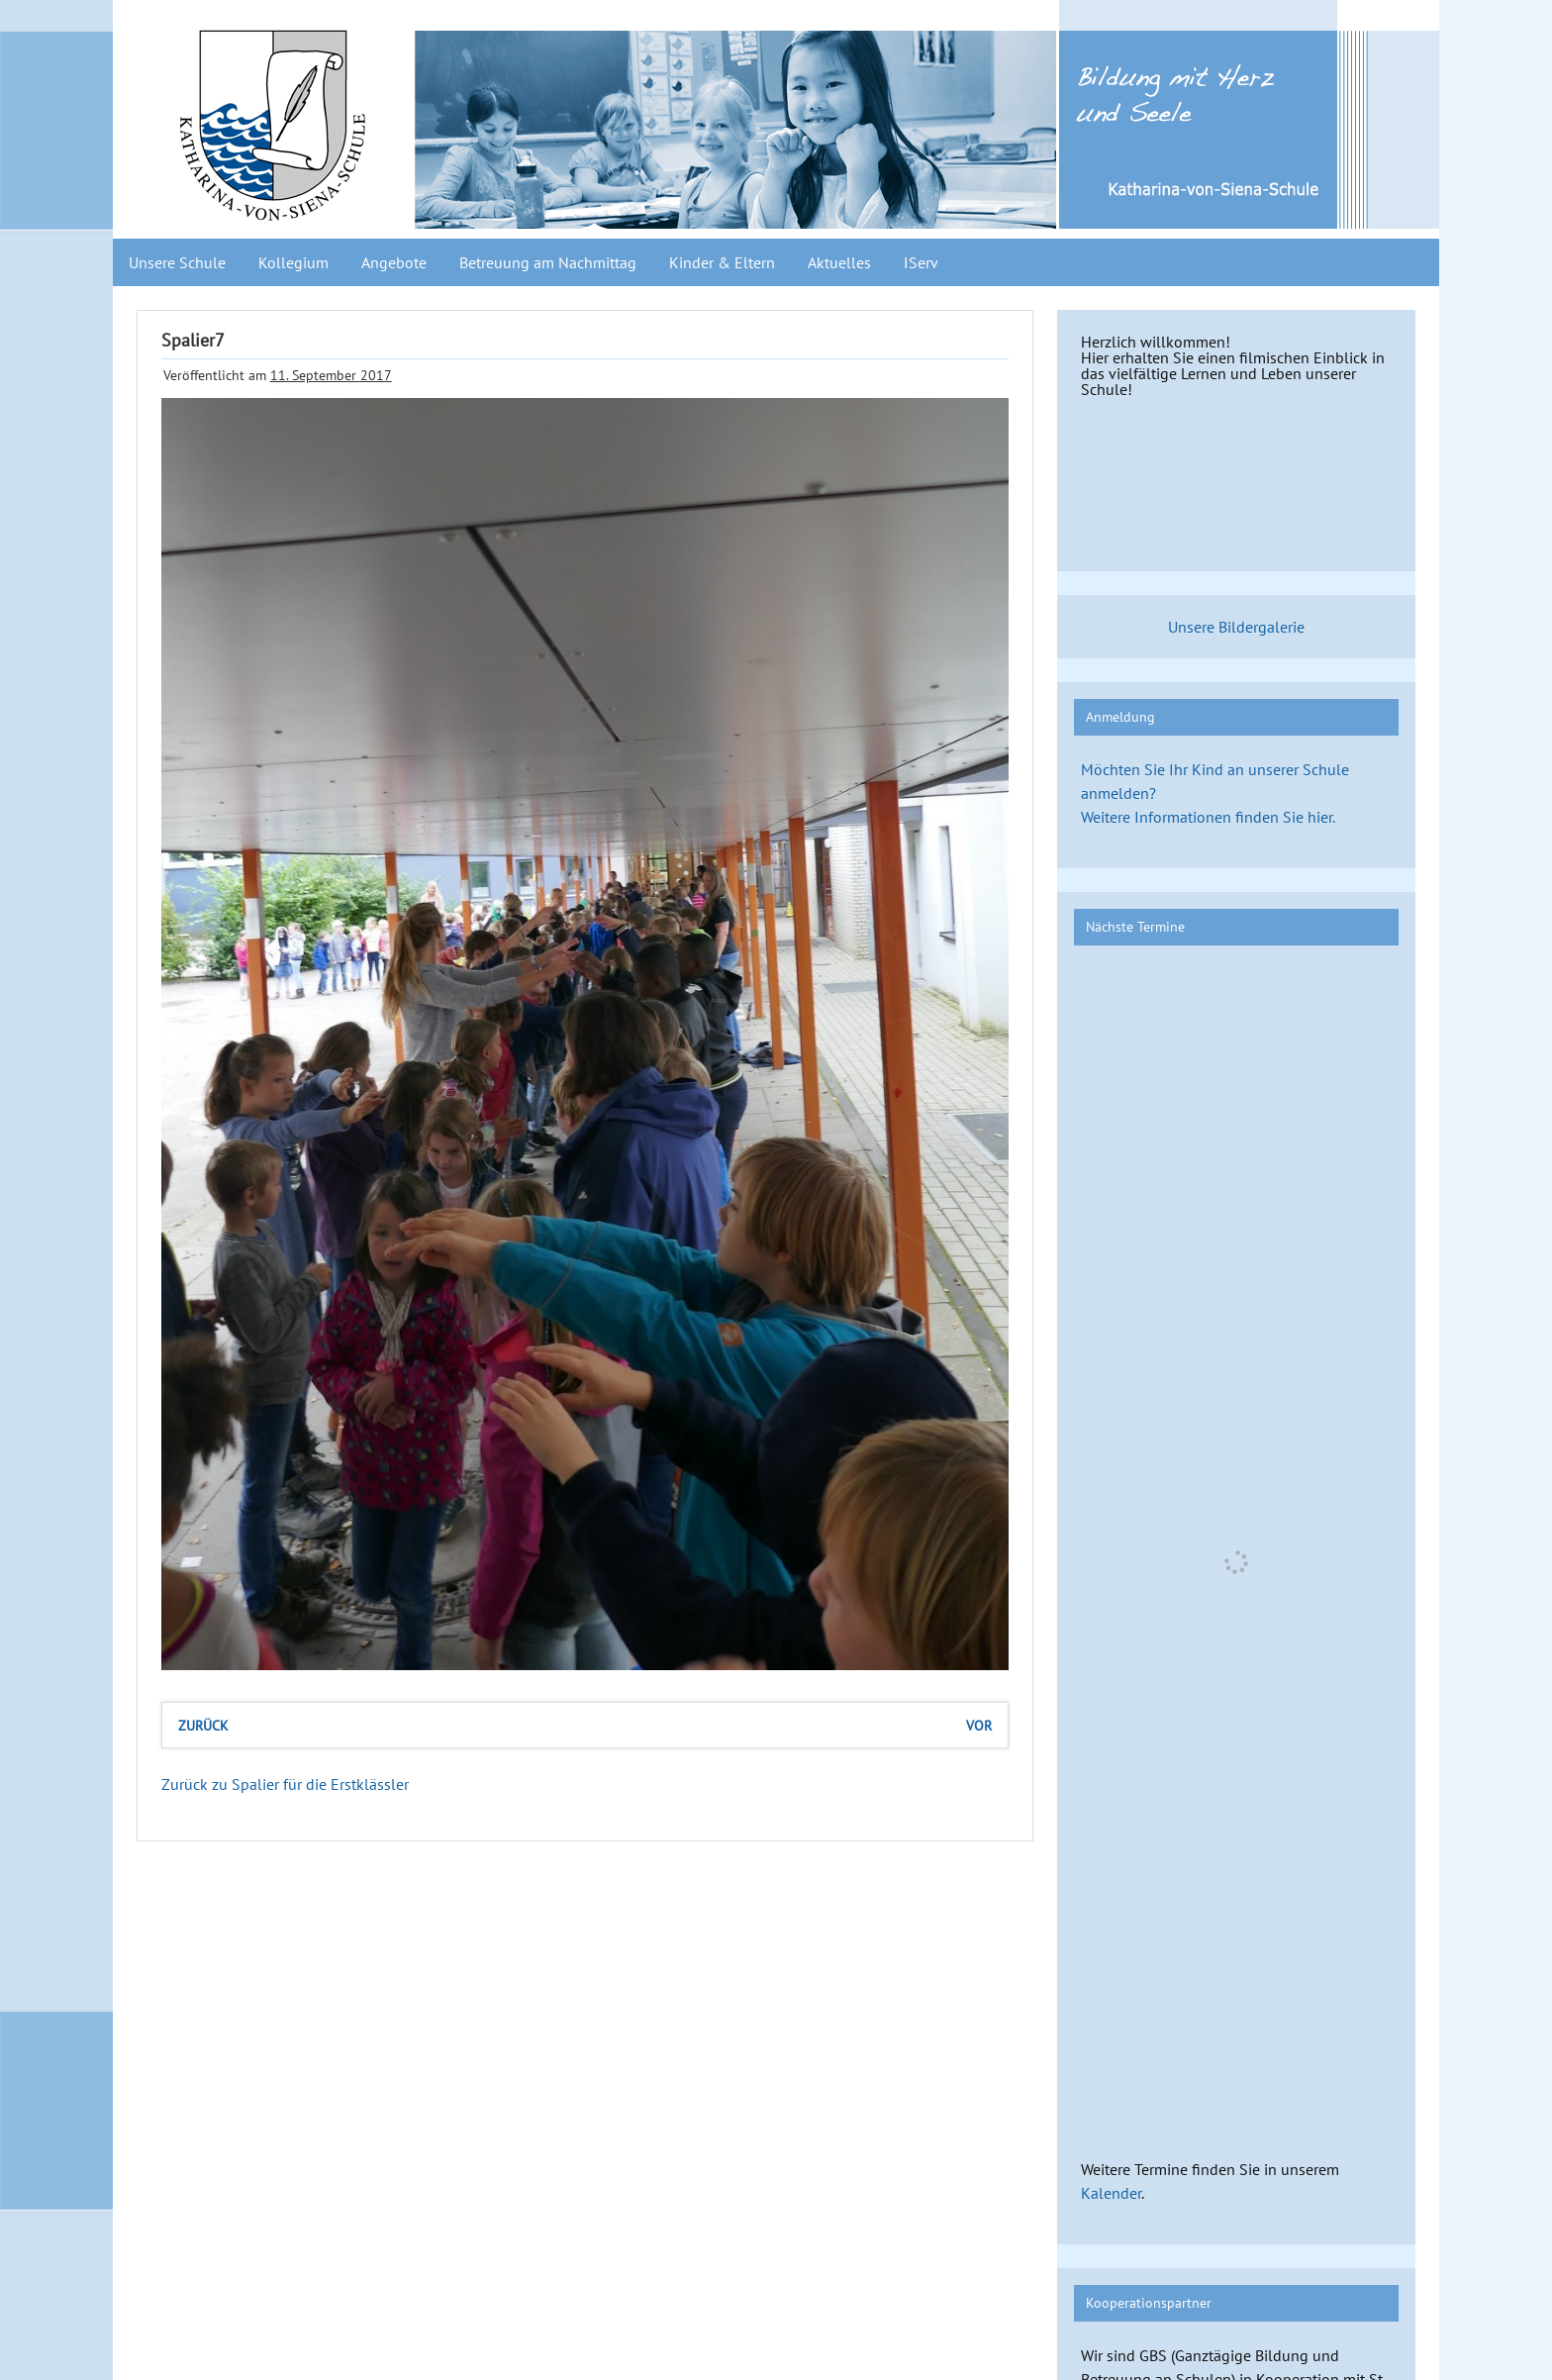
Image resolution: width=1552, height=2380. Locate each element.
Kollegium (293, 262)
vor (979, 1725)
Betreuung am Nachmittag (547, 262)
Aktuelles (839, 262)
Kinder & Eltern (722, 262)
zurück (203, 1725)
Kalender (1111, 2193)
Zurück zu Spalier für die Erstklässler (285, 1784)
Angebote (394, 262)
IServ (921, 262)
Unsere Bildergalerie (1236, 627)
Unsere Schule (177, 262)
